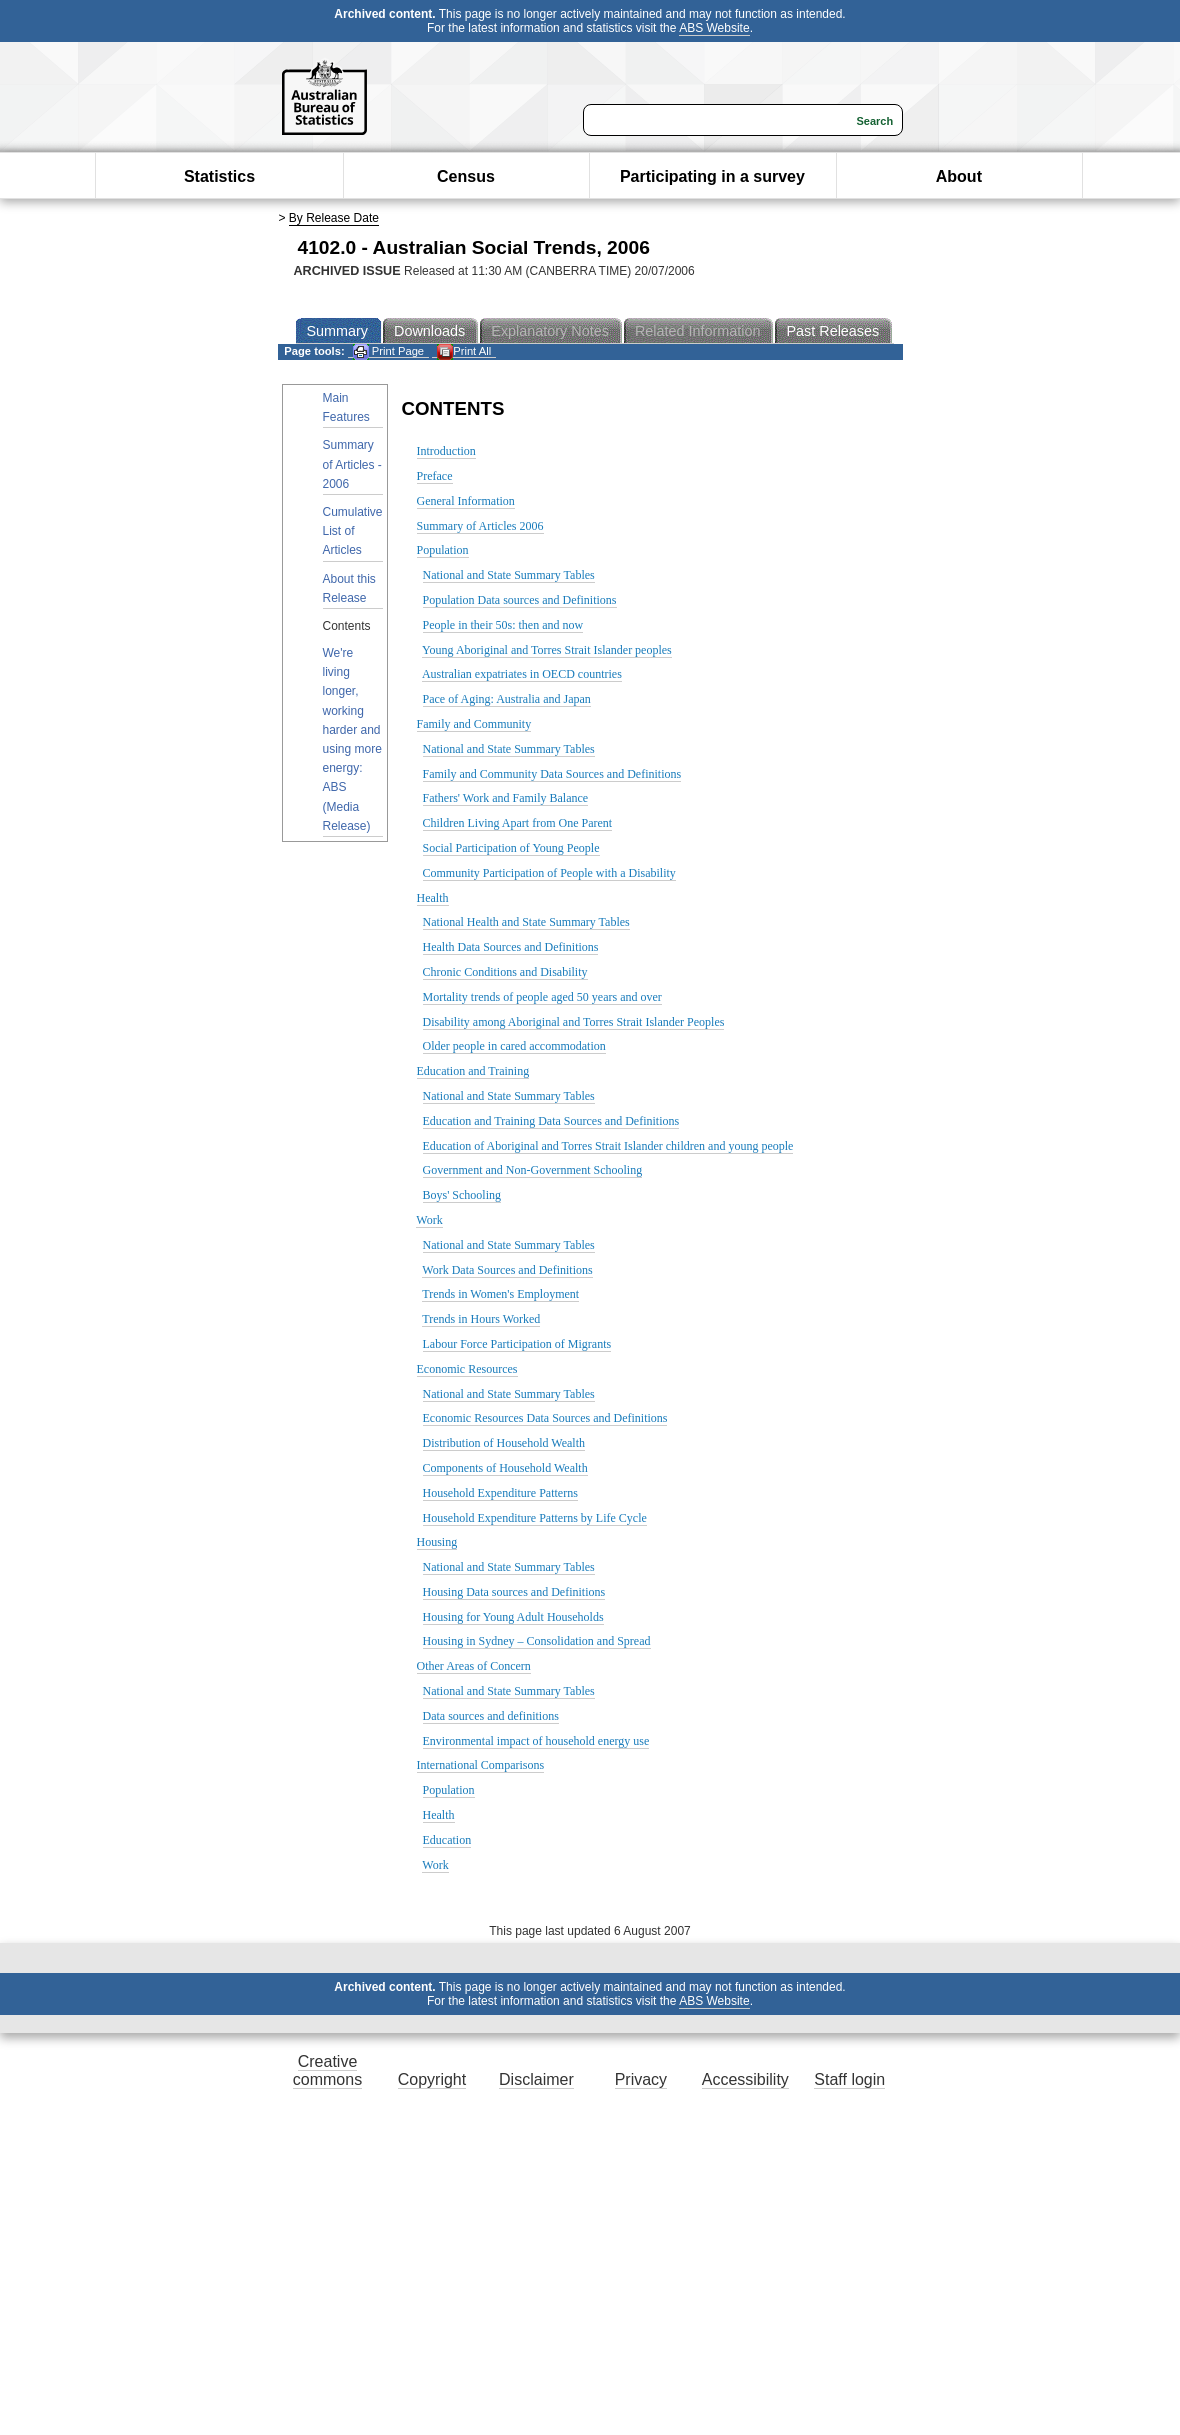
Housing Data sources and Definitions (514, 1592)
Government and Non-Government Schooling (533, 1170)
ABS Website (714, 28)
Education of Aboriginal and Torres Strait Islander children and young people (608, 1146)
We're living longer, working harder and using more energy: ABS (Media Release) (352, 739)
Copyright (432, 2079)
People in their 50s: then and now (503, 625)
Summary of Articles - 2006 (352, 464)
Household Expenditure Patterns (500, 1493)
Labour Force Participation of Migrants (517, 1344)
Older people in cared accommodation (514, 1046)
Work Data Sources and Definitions (507, 1270)
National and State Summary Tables (509, 575)
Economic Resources (467, 1369)
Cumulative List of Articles (353, 531)
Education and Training (473, 1071)
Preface (435, 476)
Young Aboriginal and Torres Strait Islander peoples (547, 650)
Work (429, 1220)
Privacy (641, 2079)
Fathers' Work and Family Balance (506, 798)
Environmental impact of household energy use (536, 1741)
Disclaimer (536, 2079)
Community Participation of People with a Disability (549, 873)
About (959, 176)
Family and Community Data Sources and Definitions (552, 774)
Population (443, 550)
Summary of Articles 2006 (480, 526)
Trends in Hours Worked (481, 1319)
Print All (464, 351)
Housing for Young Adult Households (513, 1617)
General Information (466, 501)
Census (466, 176)
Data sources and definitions (491, 1716)
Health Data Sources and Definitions (511, 947)
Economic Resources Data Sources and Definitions (545, 1418)
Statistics (219, 176)
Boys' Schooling (462, 1195)
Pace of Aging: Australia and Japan (507, 699)
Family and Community (474, 724)
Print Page (388, 351)
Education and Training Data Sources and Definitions (551, 1121)
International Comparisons (481, 1765)
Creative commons (327, 2070)
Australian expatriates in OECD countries (522, 674)
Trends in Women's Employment (500, 1294)
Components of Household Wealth (505, 1468)
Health (433, 898)
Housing (437, 1542)
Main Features (346, 407)
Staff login (849, 2079)
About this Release (349, 588)
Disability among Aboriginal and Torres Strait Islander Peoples (574, 1022)
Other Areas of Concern (474, 1666)
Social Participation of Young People (511, 848)
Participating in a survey (712, 176)
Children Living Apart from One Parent (518, 823)
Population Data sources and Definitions (520, 600)
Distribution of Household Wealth (504, 1443)
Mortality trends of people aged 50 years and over (542, 997)
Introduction (446, 451)
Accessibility (745, 2079)
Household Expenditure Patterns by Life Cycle (535, 1518)
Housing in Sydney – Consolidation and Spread (537, 1641)
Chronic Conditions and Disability (505, 972)
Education (447, 1840)
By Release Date (334, 218)
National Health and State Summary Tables (526, 922)
